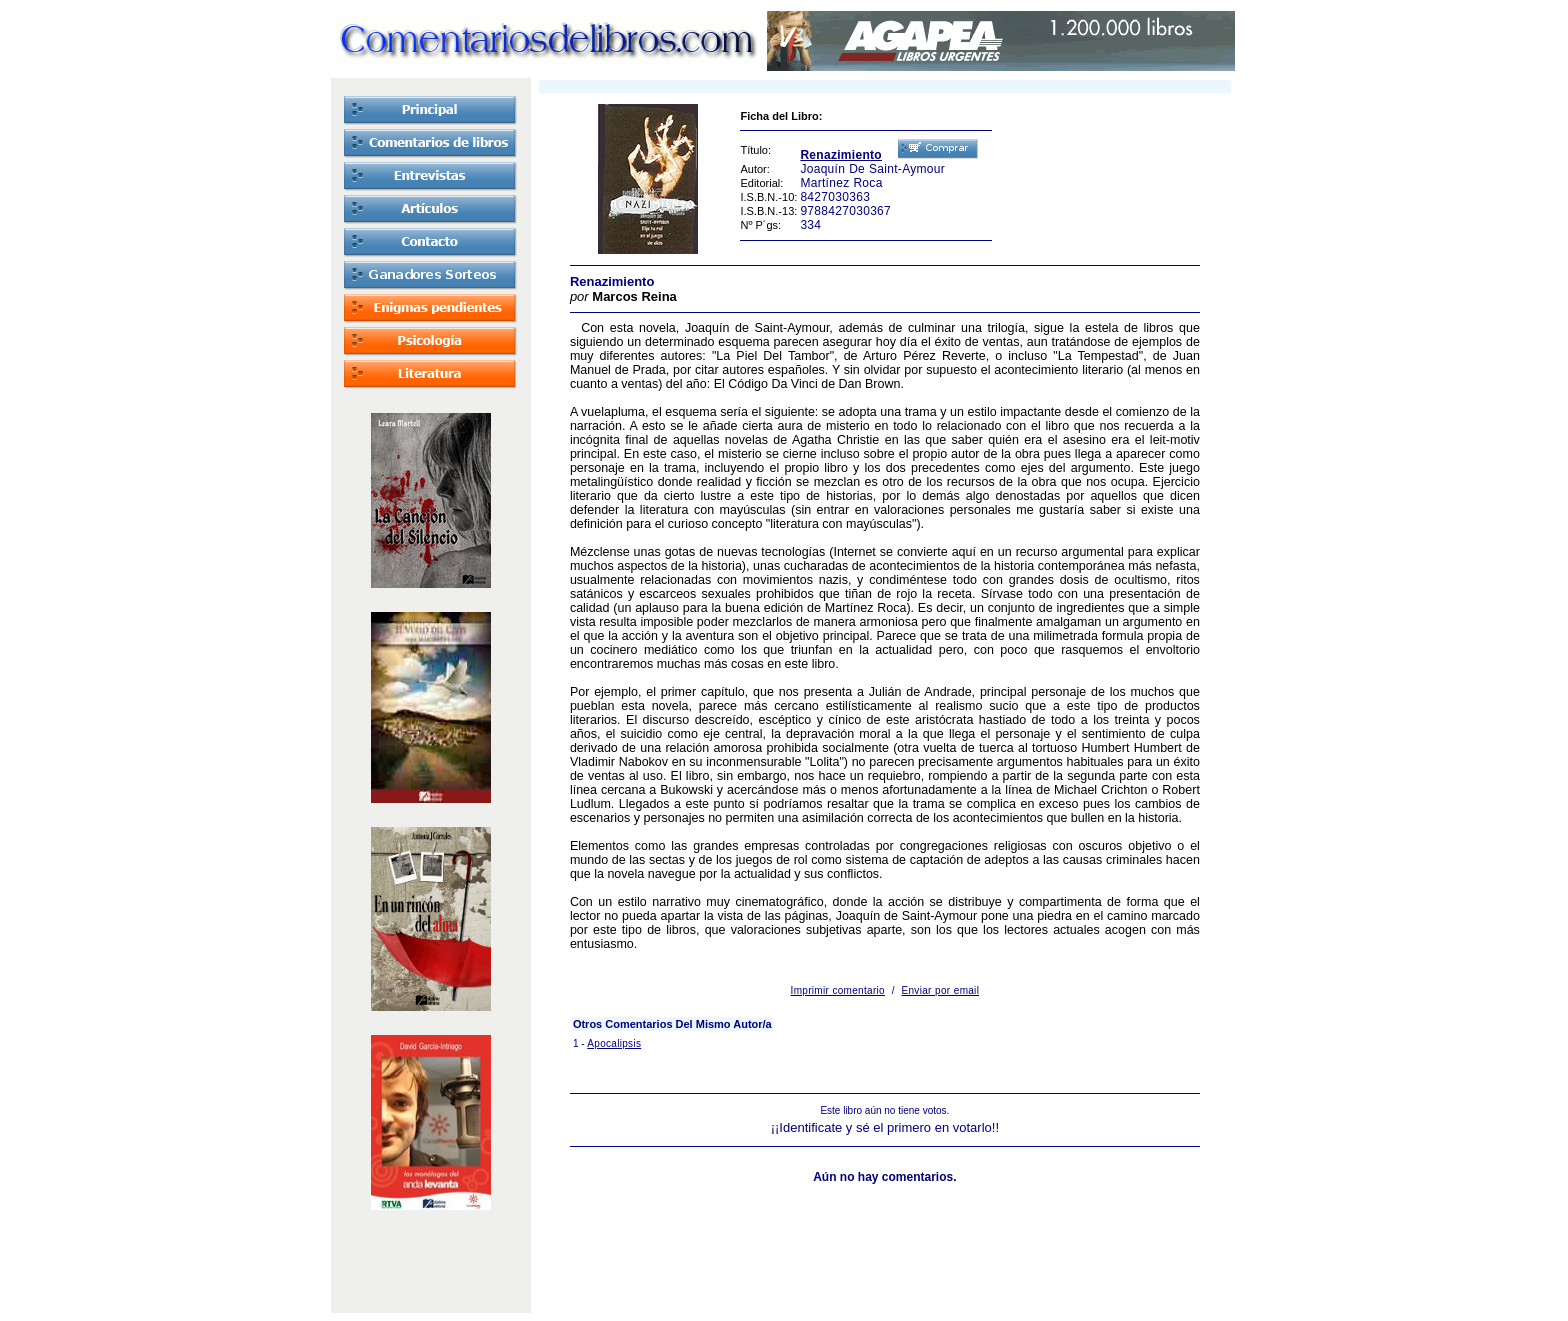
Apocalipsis (614, 1043)
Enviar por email (941, 990)
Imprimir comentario (838, 990)
